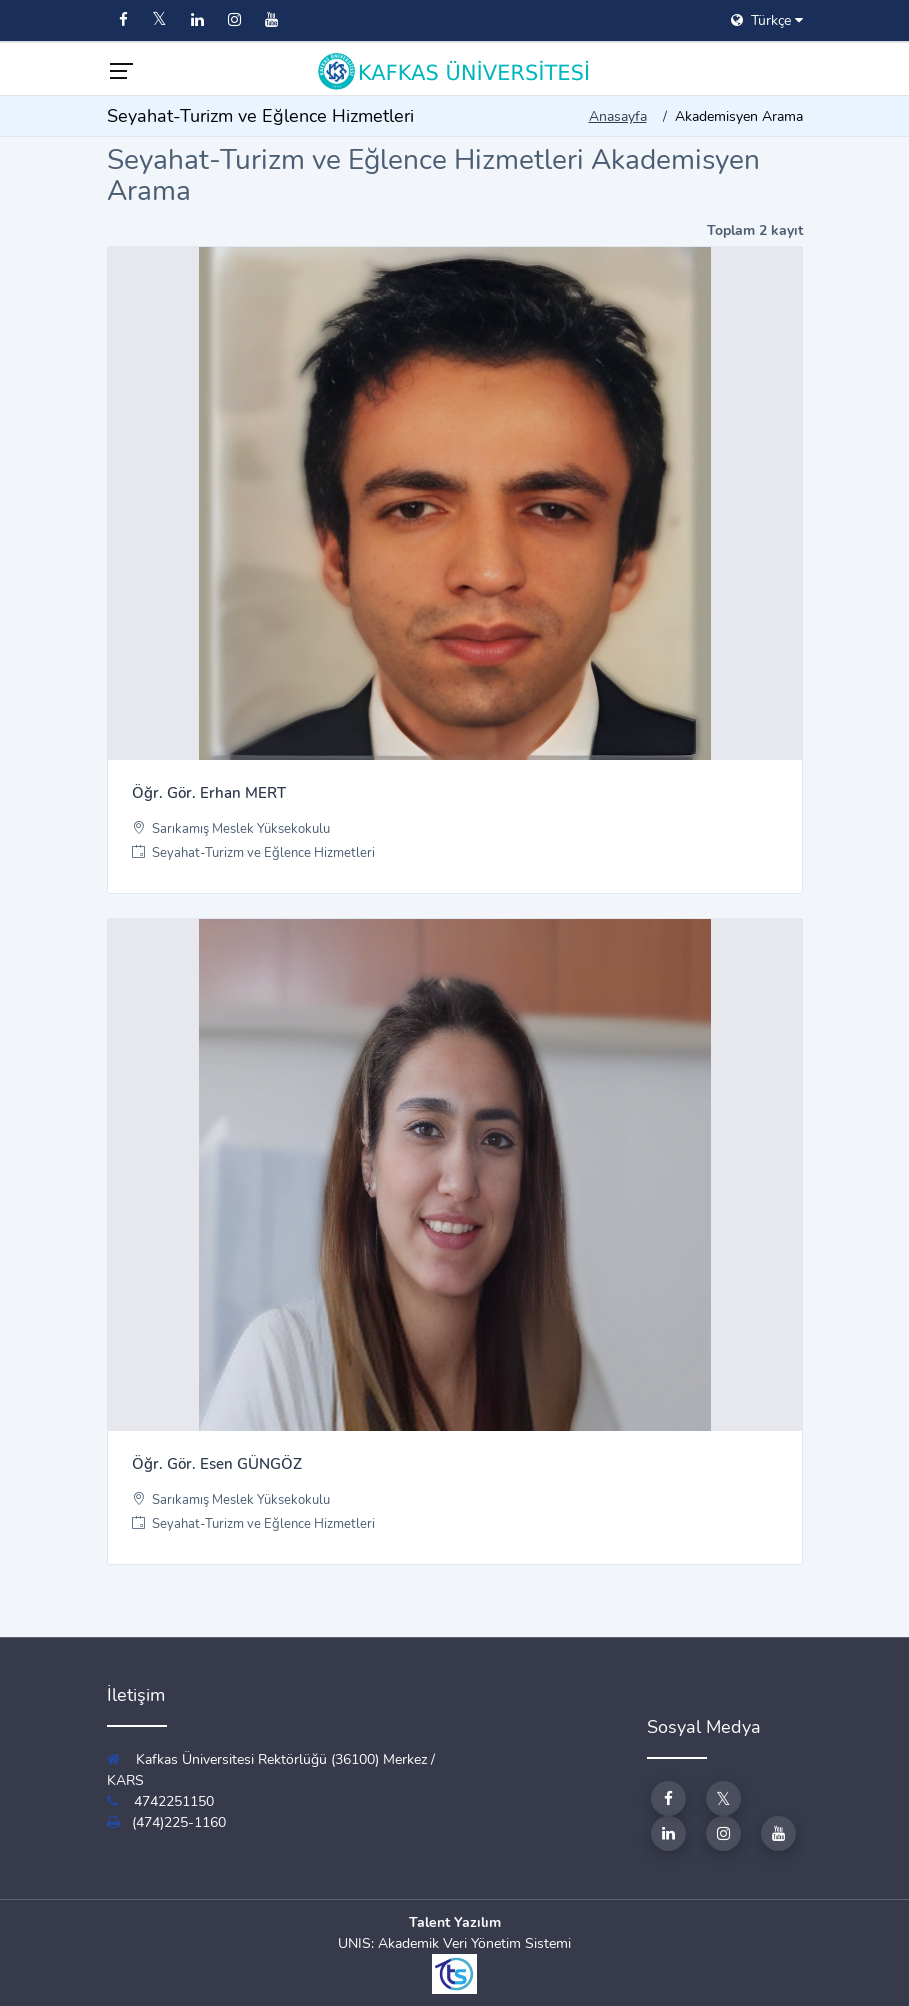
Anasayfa (618, 116)
